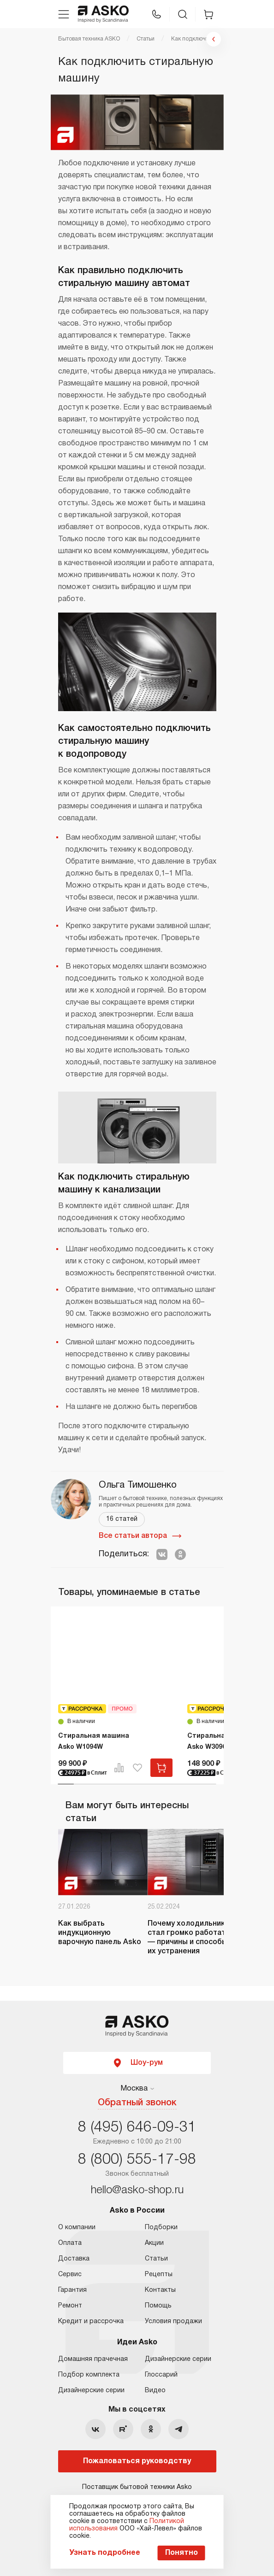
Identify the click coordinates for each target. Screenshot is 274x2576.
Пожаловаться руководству (137, 2461)
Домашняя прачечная (93, 2359)
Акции (154, 2243)
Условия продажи (173, 2322)
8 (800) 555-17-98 (137, 2160)
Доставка (73, 2259)
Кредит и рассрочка (91, 2322)
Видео (155, 2391)
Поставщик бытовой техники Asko (137, 2487)
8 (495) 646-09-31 (137, 2127)
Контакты (160, 2290)
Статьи (156, 2259)
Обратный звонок (137, 2103)
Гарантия (72, 2290)
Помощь (158, 2306)
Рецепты (159, 2275)
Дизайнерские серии (91, 2391)
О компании (76, 2228)
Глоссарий (161, 2375)
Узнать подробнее (104, 2553)
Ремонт (70, 2306)
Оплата (70, 2243)
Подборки (161, 2228)
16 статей (121, 1519)
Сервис (70, 2275)
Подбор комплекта (88, 2375)
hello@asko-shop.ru (137, 2190)
